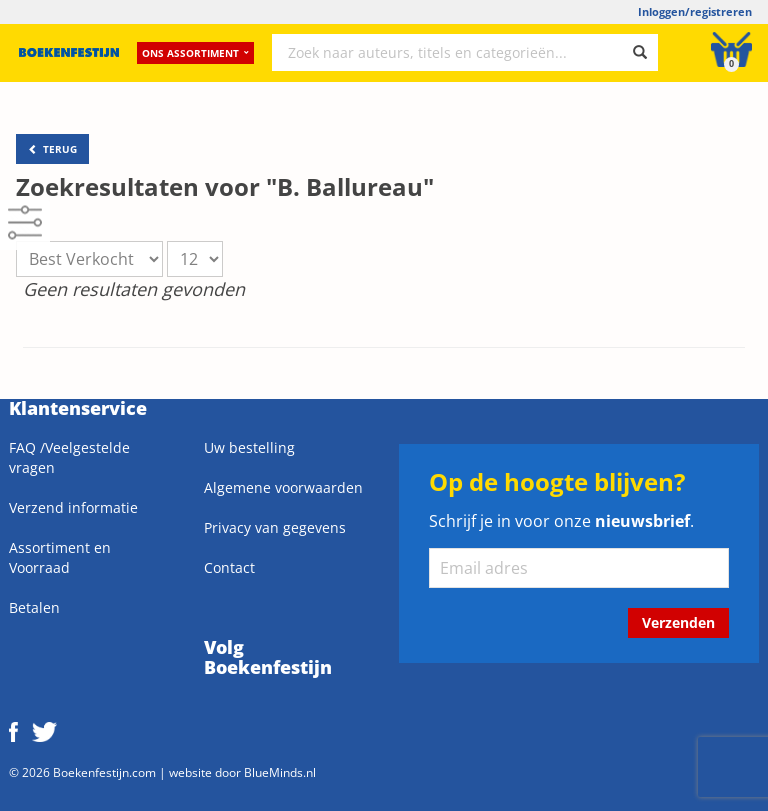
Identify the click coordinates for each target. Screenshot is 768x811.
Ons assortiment (195, 55)
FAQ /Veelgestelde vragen (69, 457)
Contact (229, 567)
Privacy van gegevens (275, 527)
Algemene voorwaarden (283, 487)
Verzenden (678, 622)
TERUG (52, 149)
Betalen (34, 607)
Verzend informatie (73, 507)
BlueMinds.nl (280, 772)
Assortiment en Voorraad (60, 557)
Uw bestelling (249, 447)
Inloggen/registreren (695, 11)
